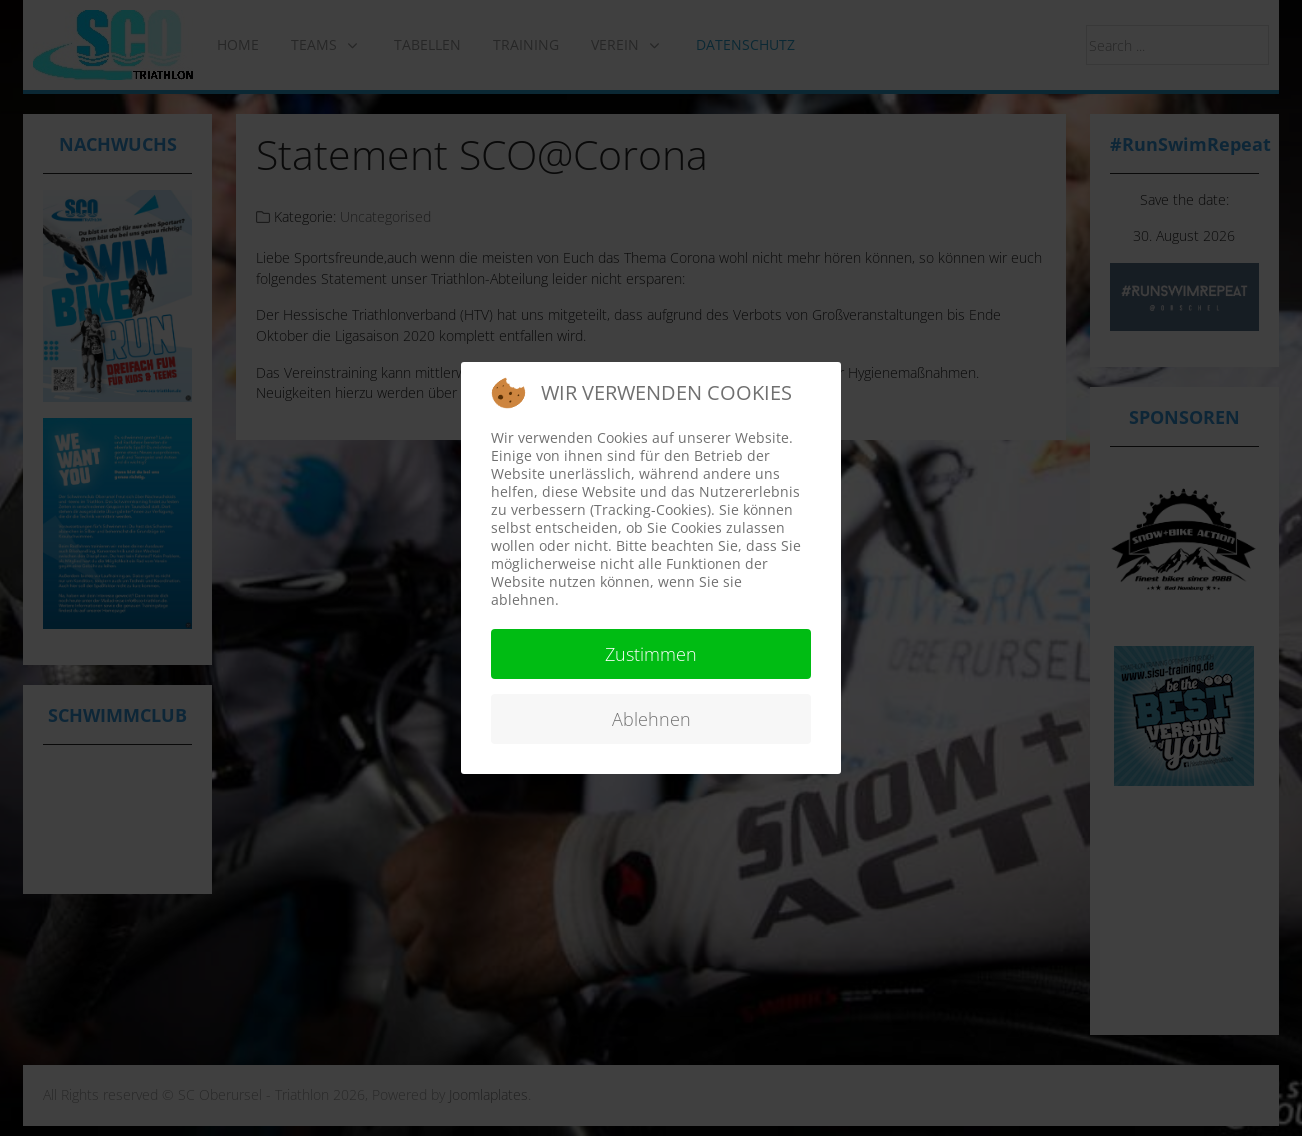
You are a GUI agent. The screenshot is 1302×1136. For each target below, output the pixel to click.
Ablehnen (651, 719)
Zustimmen (651, 654)
